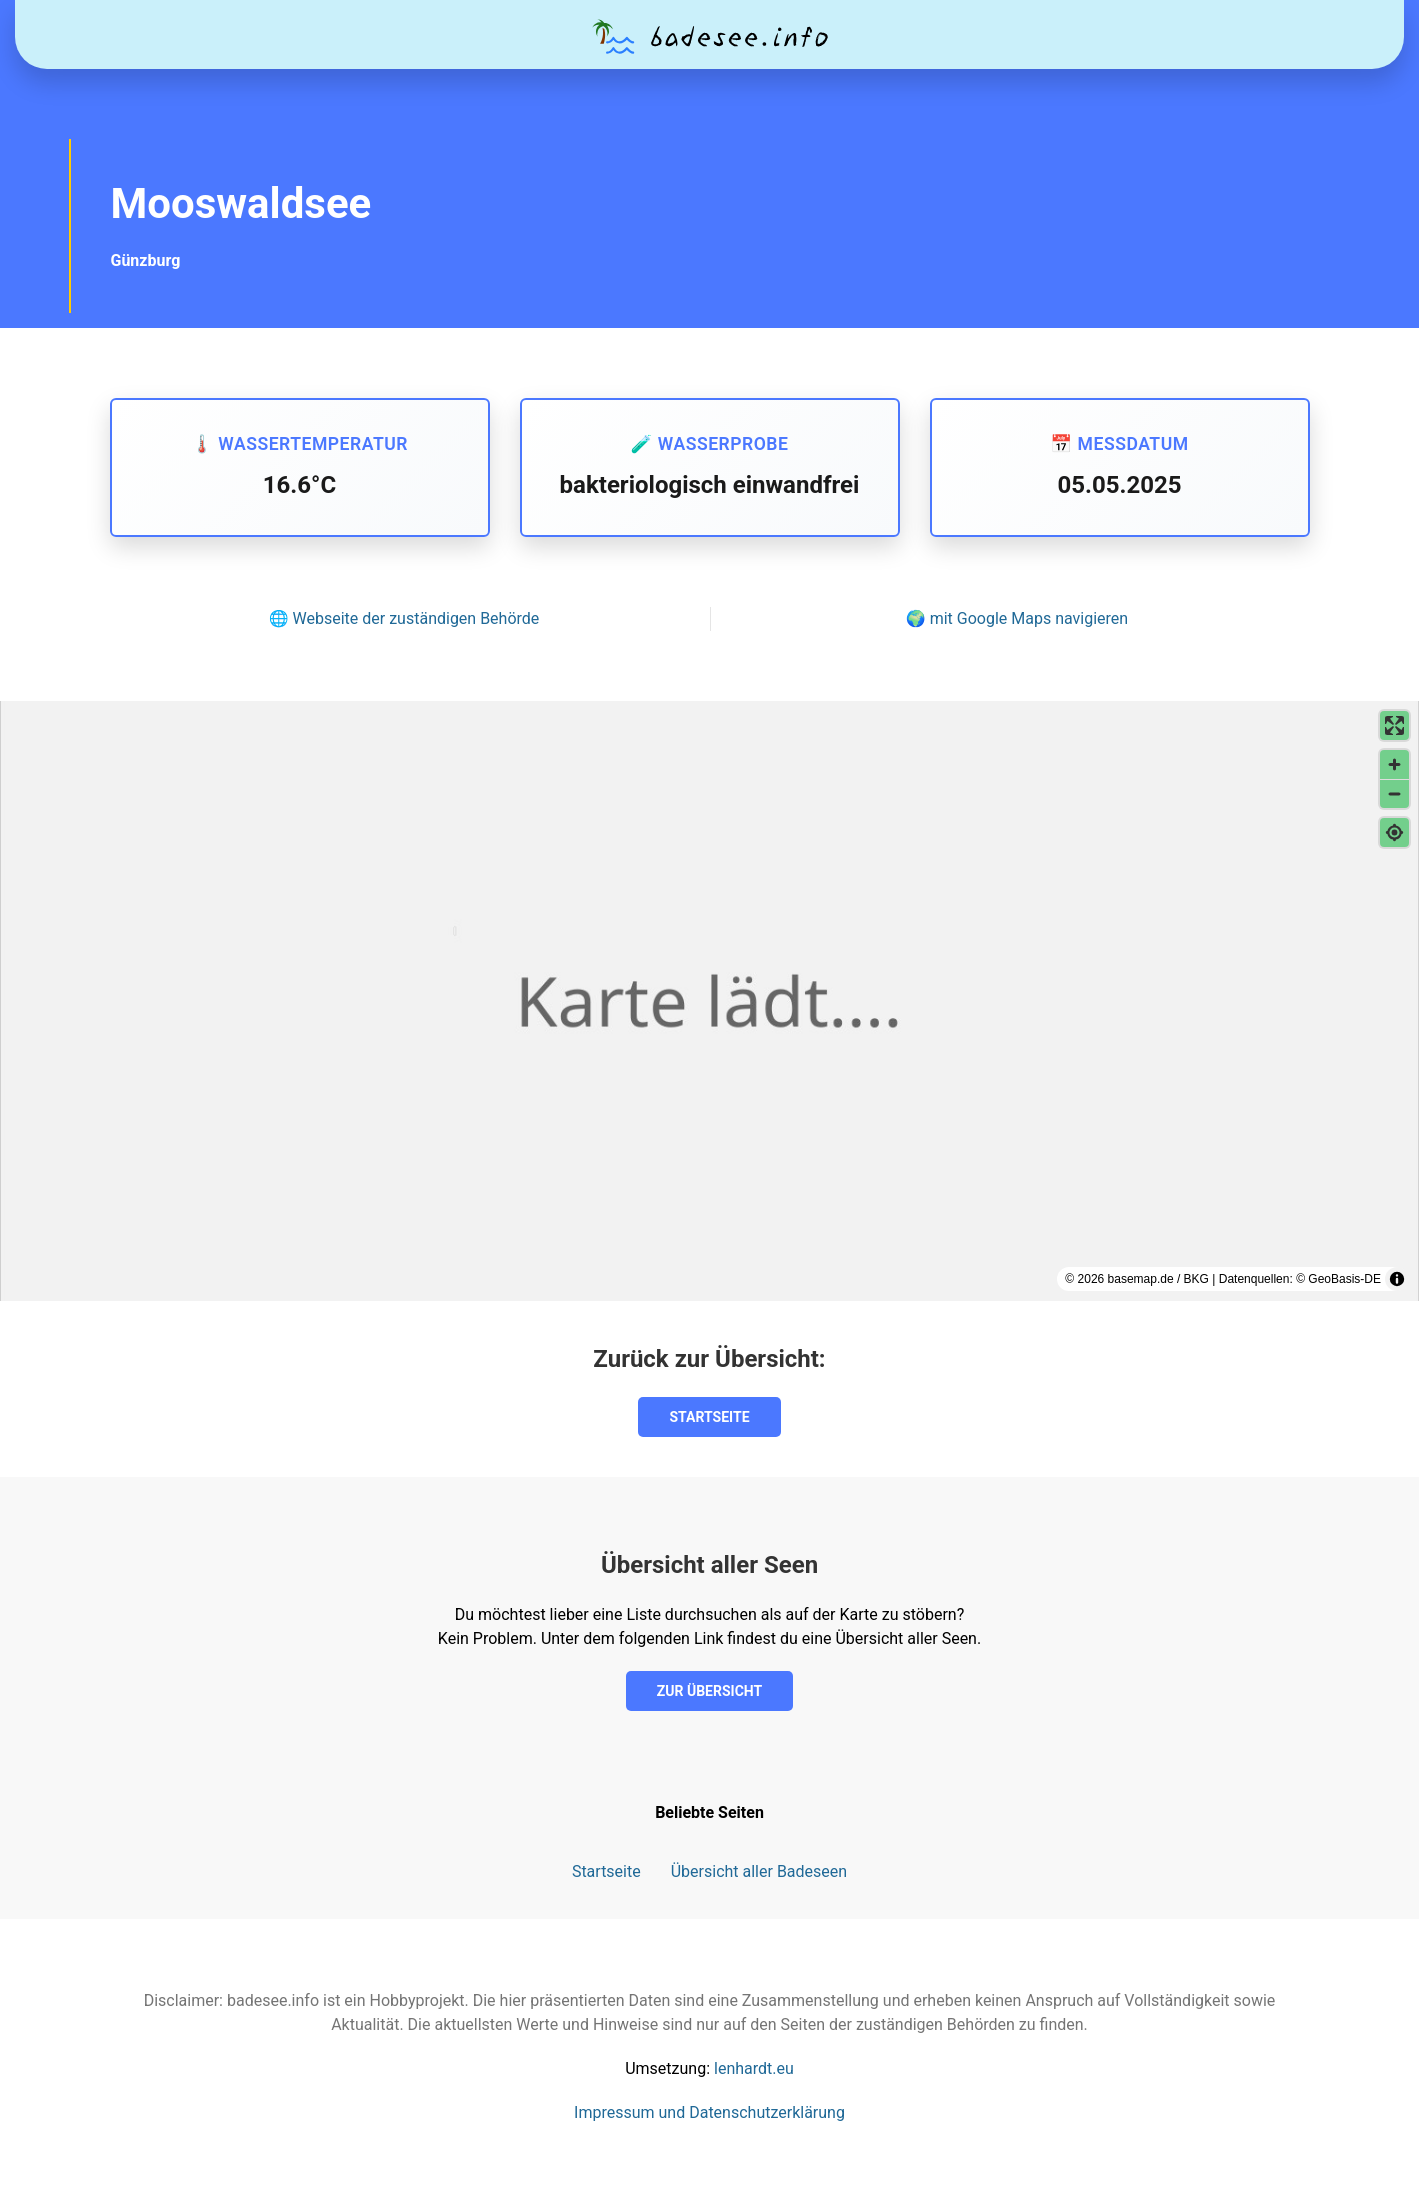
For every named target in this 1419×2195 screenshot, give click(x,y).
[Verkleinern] (1394, 793)
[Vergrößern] (1394, 764)
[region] (709, 1001)
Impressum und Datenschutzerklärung (709, 2112)
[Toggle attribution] (1397, 1279)
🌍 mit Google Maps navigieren (1017, 618)
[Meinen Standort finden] (1394, 832)
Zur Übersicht (709, 1691)
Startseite (709, 1417)
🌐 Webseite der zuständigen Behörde (404, 618)
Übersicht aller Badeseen (759, 1871)
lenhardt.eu (754, 2068)
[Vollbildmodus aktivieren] (1394, 725)
